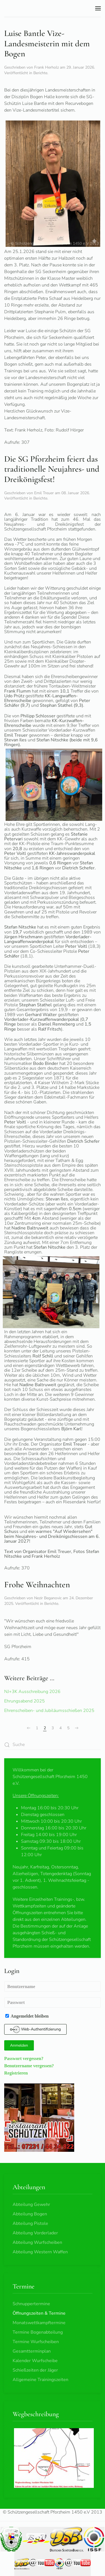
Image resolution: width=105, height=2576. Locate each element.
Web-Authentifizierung (35, 2029)
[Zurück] (28, 1728)
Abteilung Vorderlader (35, 2233)
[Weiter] (76, 1728)
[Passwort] (52, 2002)
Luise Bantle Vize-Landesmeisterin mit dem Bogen (47, 43)
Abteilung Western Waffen (40, 2252)
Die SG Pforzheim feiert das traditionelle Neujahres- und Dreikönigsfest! (51, 469)
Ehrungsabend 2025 (24, 1701)
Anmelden (19, 2045)
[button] (98, 8)
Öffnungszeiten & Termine (39, 2313)
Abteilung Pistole (30, 2223)
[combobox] (52, 1745)
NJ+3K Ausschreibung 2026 (32, 1692)
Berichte (40, 73)
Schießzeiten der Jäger (35, 2370)
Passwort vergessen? (23, 2058)
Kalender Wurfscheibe (35, 2361)
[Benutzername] (52, 1986)
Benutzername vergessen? (29, 2065)
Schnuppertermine (31, 2304)
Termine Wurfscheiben (36, 2342)
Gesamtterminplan (32, 2351)
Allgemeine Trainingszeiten (40, 2380)
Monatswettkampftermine (39, 2323)
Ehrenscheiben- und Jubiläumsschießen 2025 (49, 1710)
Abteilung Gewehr (31, 2204)
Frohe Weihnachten (37, 1584)
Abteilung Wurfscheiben (37, 2242)
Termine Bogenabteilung (38, 2332)
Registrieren (16, 2073)
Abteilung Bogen (30, 2214)
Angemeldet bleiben (27, 2016)
